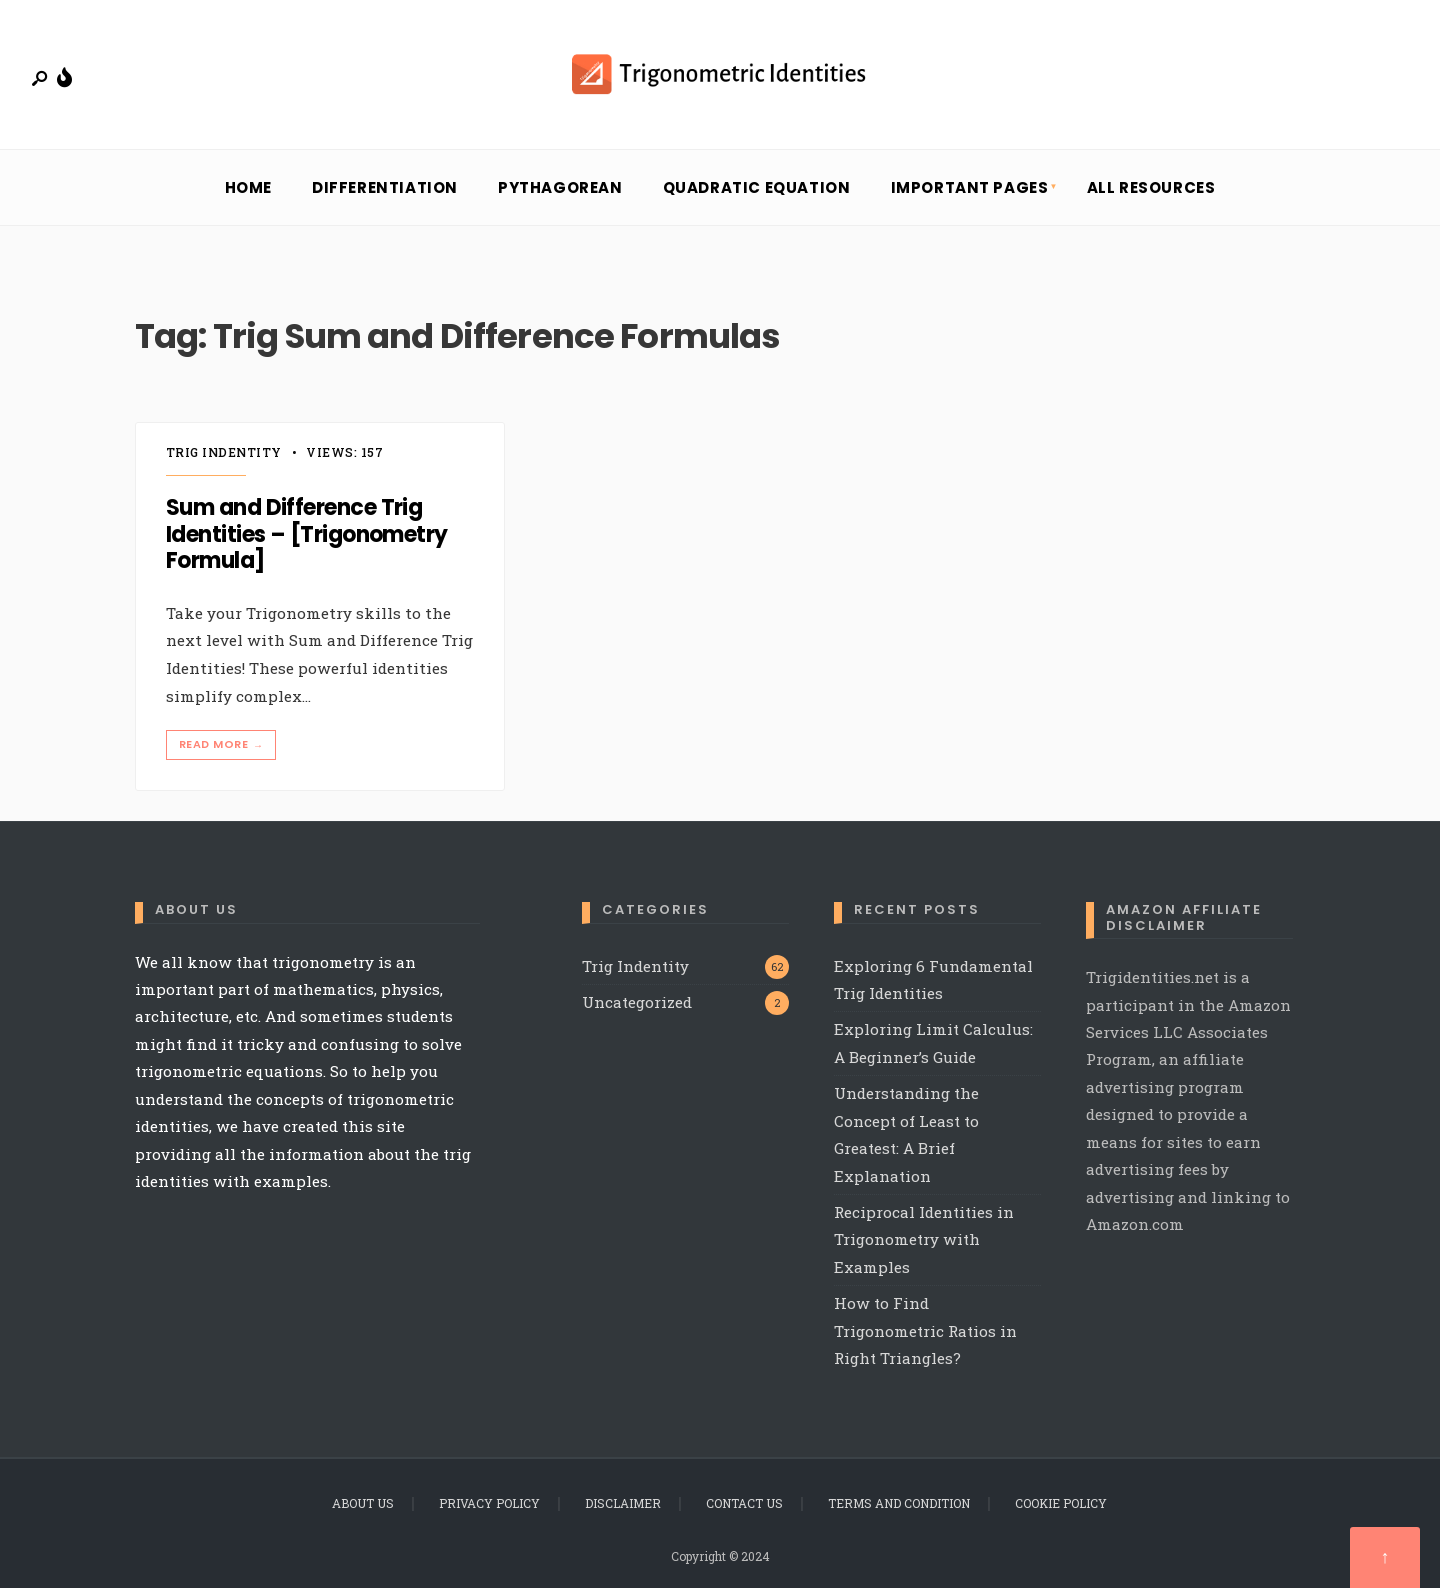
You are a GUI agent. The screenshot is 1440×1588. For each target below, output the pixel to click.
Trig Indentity (224, 452)
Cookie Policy (1061, 1503)
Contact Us (744, 1503)
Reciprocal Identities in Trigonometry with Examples (924, 1239)
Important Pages (970, 187)
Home (248, 187)
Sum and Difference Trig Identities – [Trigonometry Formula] (307, 535)
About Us (363, 1503)
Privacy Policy (489, 1503)
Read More (223, 744)
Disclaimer (623, 1503)
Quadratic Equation (757, 187)
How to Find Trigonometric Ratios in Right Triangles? (925, 1330)
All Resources (1151, 187)
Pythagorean (560, 187)
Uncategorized (637, 1002)
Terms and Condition (899, 1503)
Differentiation (385, 187)
